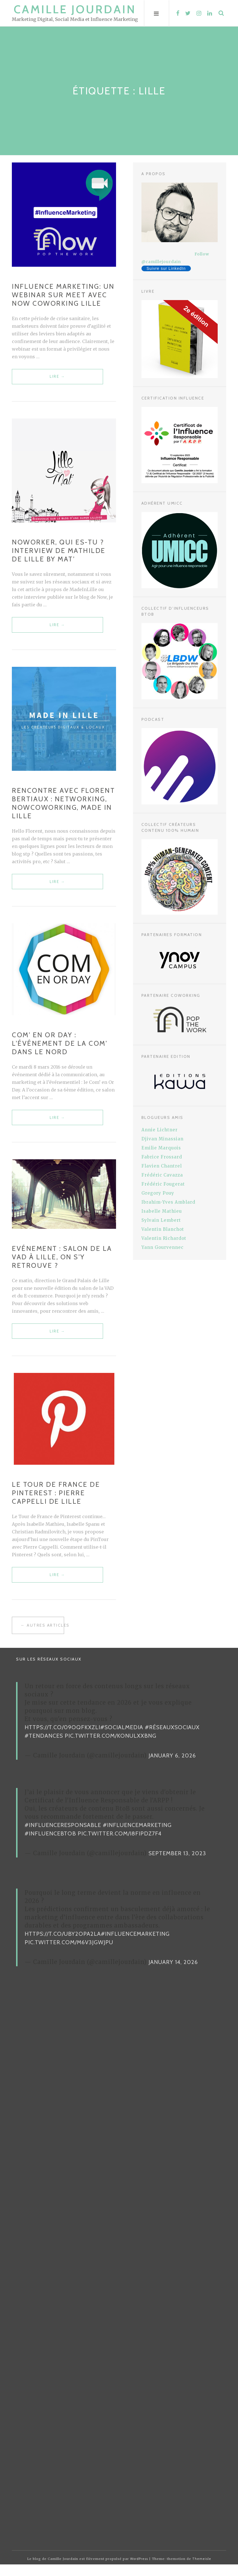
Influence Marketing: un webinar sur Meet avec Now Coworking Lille (63, 294)
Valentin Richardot (163, 1238)
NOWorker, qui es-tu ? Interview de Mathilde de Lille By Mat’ (59, 552)
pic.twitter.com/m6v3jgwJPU (69, 1953)
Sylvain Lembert (161, 1220)
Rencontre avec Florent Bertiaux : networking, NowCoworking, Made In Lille (63, 807)
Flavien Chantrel (161, 1166)
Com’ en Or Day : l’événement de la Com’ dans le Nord (59, 1049)
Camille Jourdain (75, 9)
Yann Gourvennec (162, 1247)
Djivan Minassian (162, 1138)
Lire (49, 380)
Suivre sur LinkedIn (166, 268)
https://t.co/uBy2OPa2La (63, 1945)
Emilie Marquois (161, 1148)
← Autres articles (42, 1636)
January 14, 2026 (173, 1973)
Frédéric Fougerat (163, 1184)
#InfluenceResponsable (63, 1836)
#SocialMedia (121, 1738)
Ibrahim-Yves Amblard (168, 1202)
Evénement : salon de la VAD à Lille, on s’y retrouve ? (62, 1264)
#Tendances (44, 1747)
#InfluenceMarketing (137, 1836)
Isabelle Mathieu (161, 1211)
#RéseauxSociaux (172, 1738)
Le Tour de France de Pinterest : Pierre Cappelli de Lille (56, 1502)
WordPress (139, 2570)
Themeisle (201, 2570)
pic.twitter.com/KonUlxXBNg (110, 1747)
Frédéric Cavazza (162, 1175)
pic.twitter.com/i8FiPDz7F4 (119, 1845)
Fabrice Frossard (161, 1157)
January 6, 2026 (172, 1767)
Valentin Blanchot (162, 1229)
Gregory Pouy (157, 1193)
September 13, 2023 (177, 1864)
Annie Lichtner (159, 1129)
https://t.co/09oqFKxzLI (62, 1738)
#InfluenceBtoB (50, 1845)
